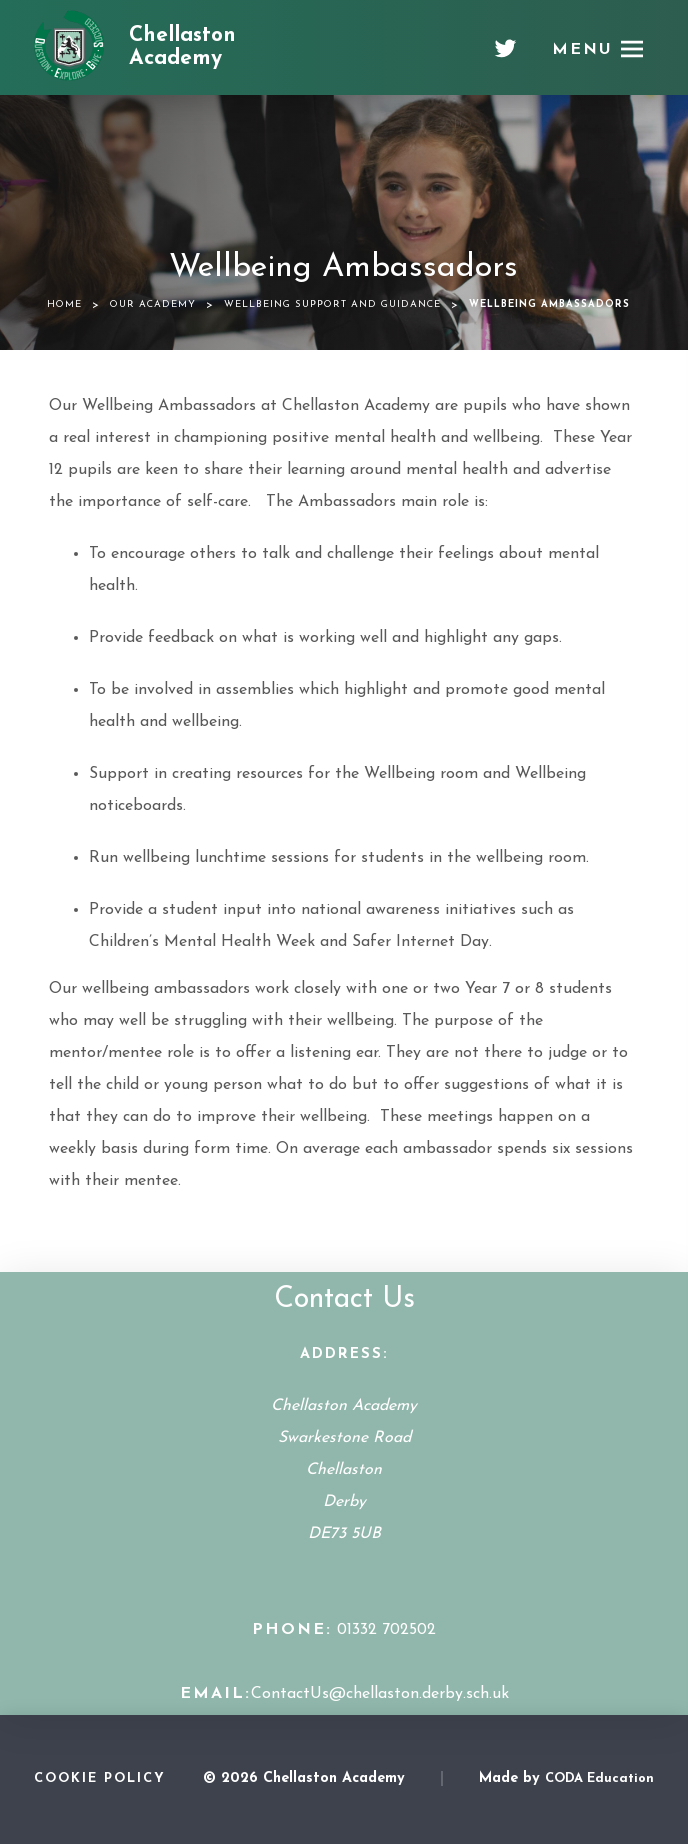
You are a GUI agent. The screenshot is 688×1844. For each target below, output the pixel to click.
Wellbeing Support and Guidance (332, 304)
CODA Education (599, 1778)
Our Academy (153, 304)
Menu (582, 50)
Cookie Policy (100, 1778)
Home (64, 304)
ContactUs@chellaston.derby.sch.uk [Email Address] (380, 1694)
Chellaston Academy (182, 47)
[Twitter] (505, 56)
